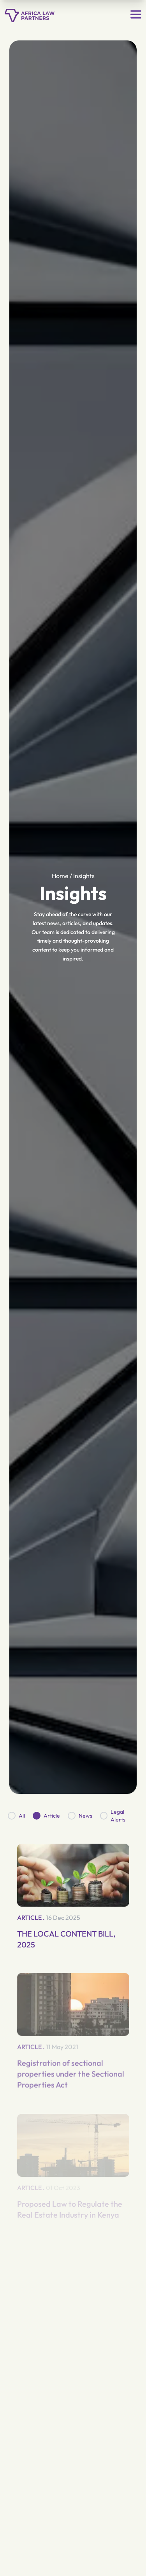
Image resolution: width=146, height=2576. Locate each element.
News (85, 1815)
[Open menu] (135, 14)
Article (52, 1815)
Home (60, 876)
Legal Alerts (118, 1815)
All (22, 1815)
